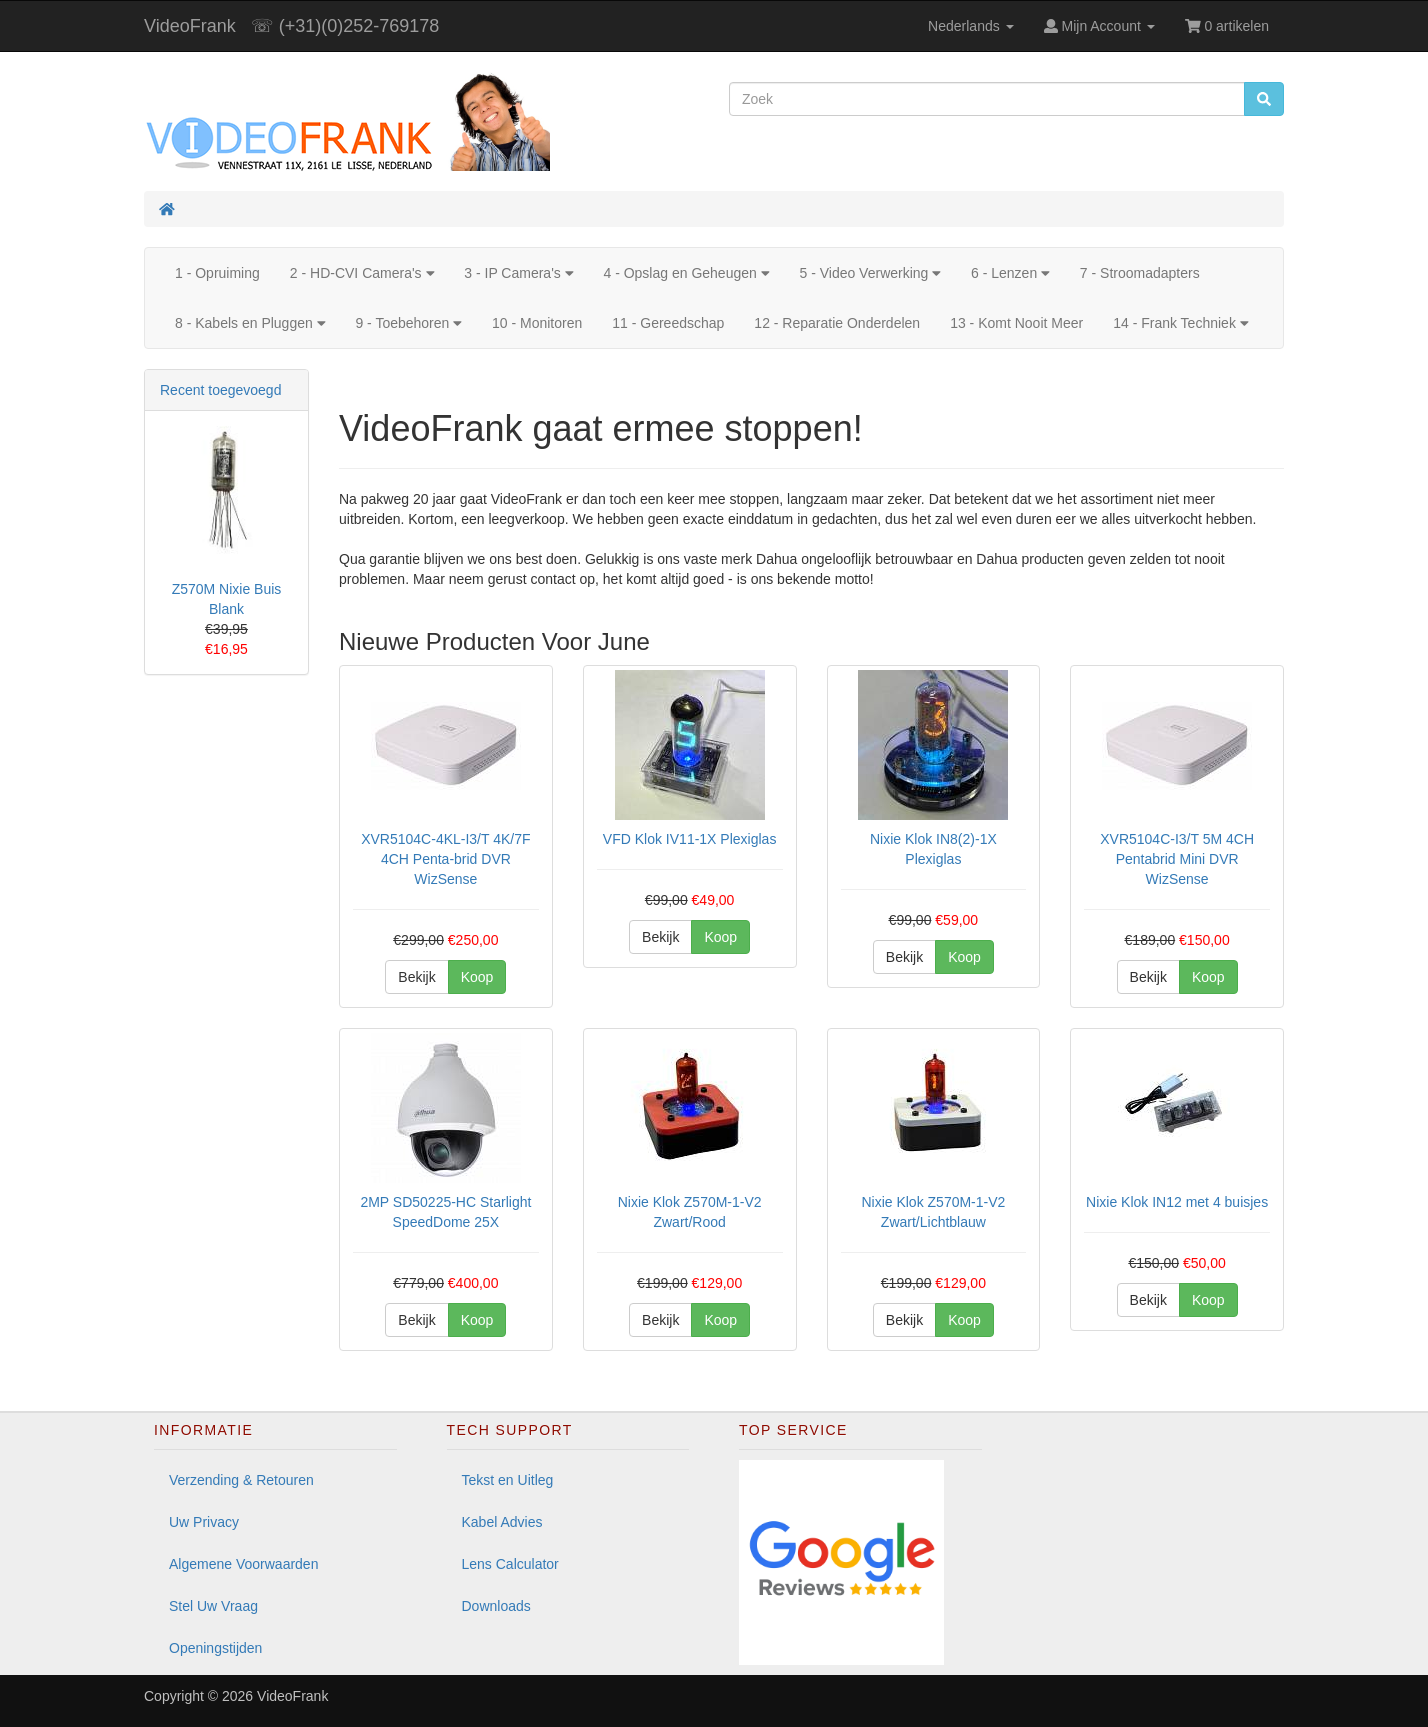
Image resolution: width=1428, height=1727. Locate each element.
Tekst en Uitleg (508, 1480)
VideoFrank (190, 26)
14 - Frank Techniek (1180, 323)
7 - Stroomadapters (1140, 273)
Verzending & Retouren (241, 1480)
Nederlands (971, 26)
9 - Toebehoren (408, 323)
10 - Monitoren (537, 323)
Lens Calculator (510, 1564)
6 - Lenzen (1010, 273)
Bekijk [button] (416, 977)
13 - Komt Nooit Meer (1016, 323)
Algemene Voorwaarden (243, 1564)
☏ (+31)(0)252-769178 (345, 26)
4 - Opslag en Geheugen (686, 273)
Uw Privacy (204, 1522)
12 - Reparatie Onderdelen (837, 323)
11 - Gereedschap (668, 323)
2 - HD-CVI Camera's (362, 273)
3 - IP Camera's (518, 273)
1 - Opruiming (217, 273)
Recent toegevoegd (220, 390)
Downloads (496, 1606)
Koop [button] (477, 977)
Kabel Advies (502, 1522)
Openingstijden (215, 1648)
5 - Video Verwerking (870, 273)
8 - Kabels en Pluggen (250, 323)
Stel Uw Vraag (213, 1606)
